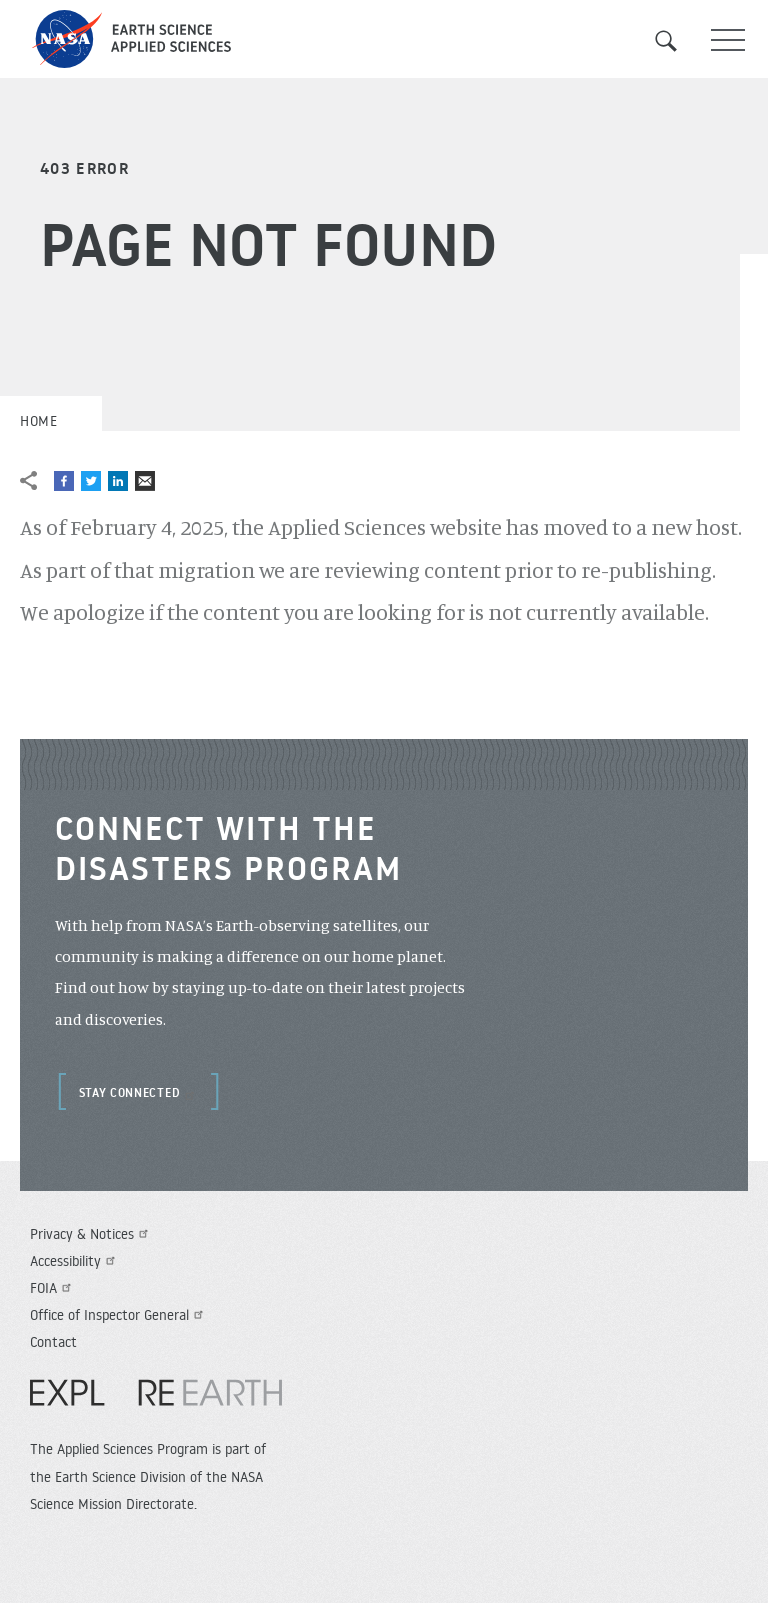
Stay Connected (139, 1092)
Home (38, 421)
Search (678, 41)
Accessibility (75, 1261)
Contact (53, 1342)
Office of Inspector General (119, 1315)
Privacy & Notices (91, 1234)
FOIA (53, 1288)
